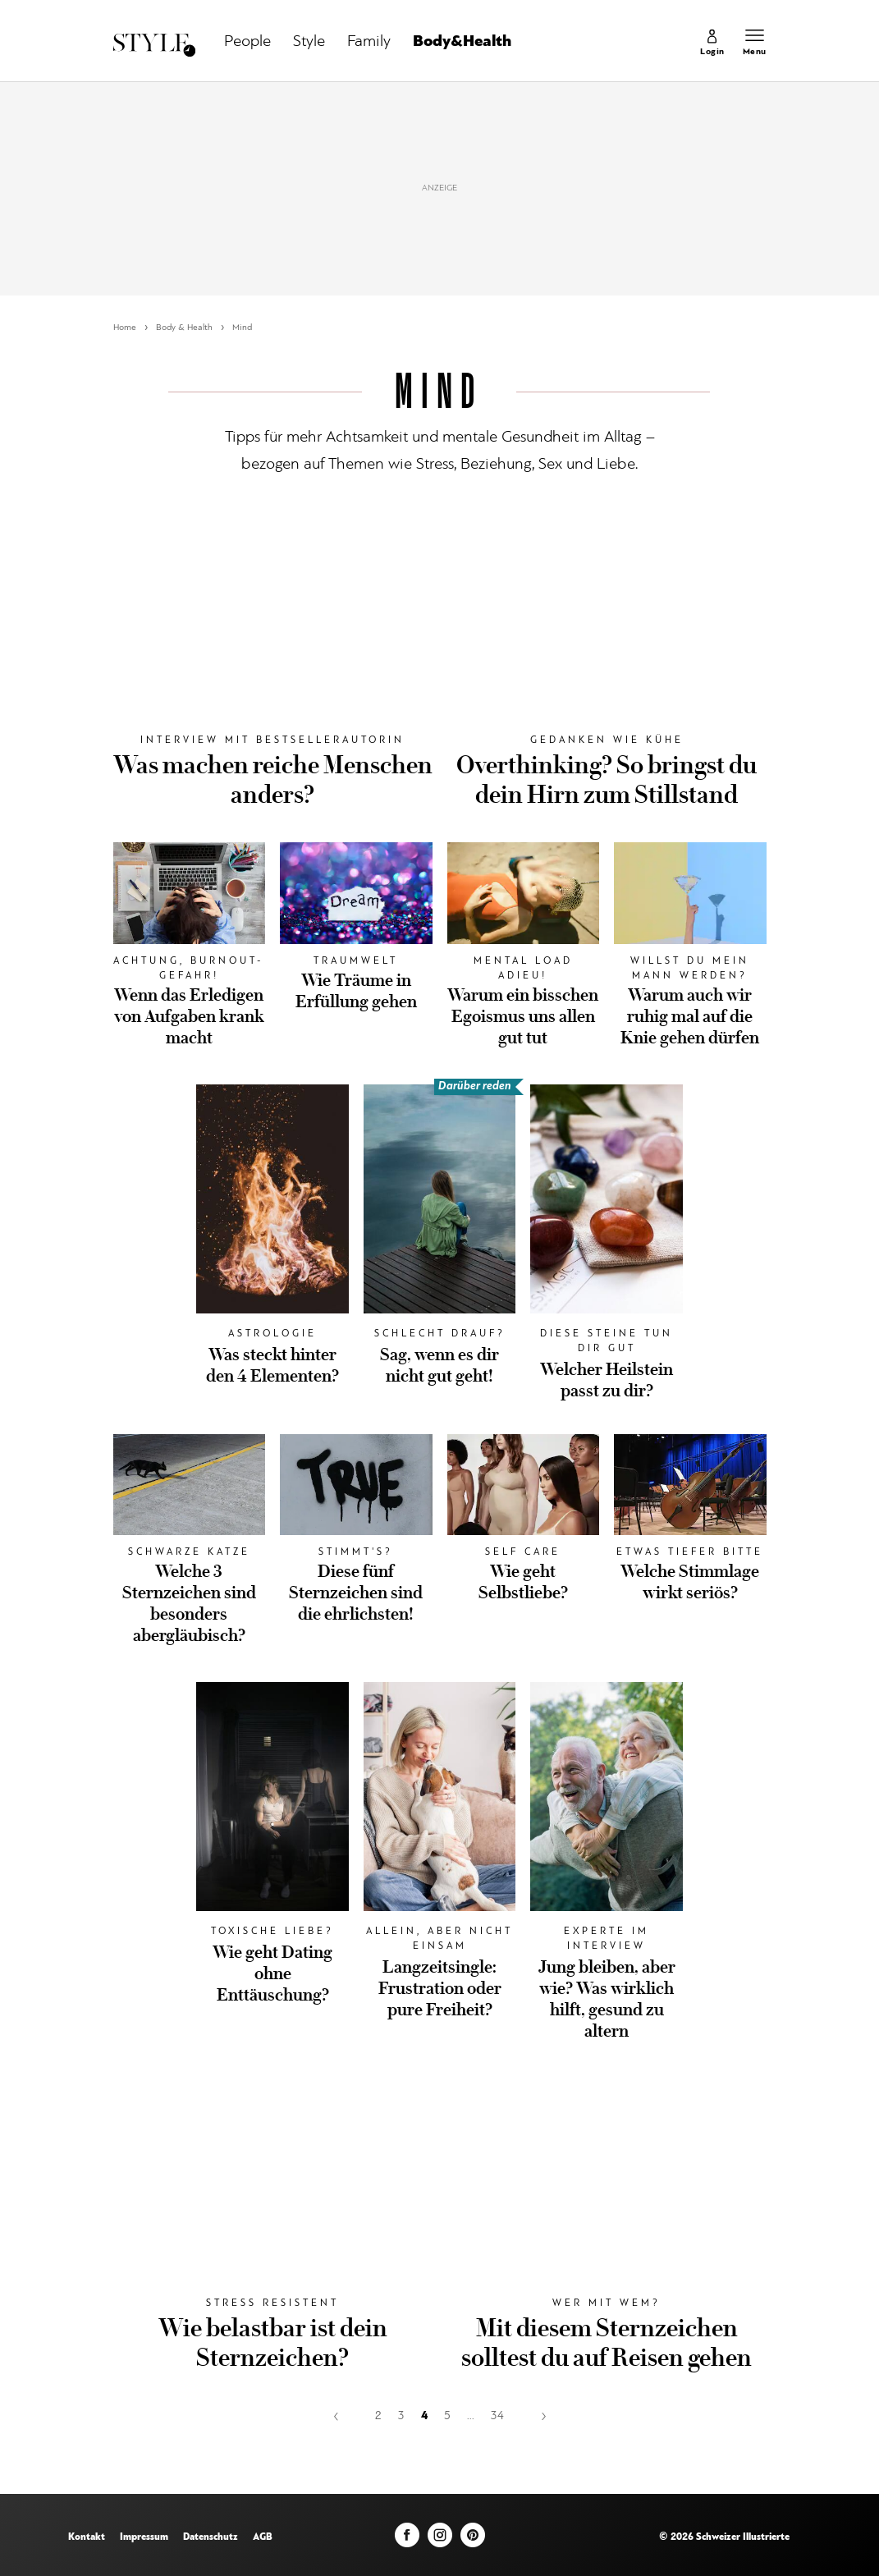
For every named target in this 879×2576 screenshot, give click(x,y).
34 (497, 2416)
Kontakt (86, 2537)
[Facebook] (407, 2539)
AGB (262, 2537)
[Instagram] (439, 2539)
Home (124, 327)
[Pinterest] (472, 2539)
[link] (712, 45)
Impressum (144, 2537)
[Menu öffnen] (755, 45)
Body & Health (184, 327)
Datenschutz (210, 2537)
